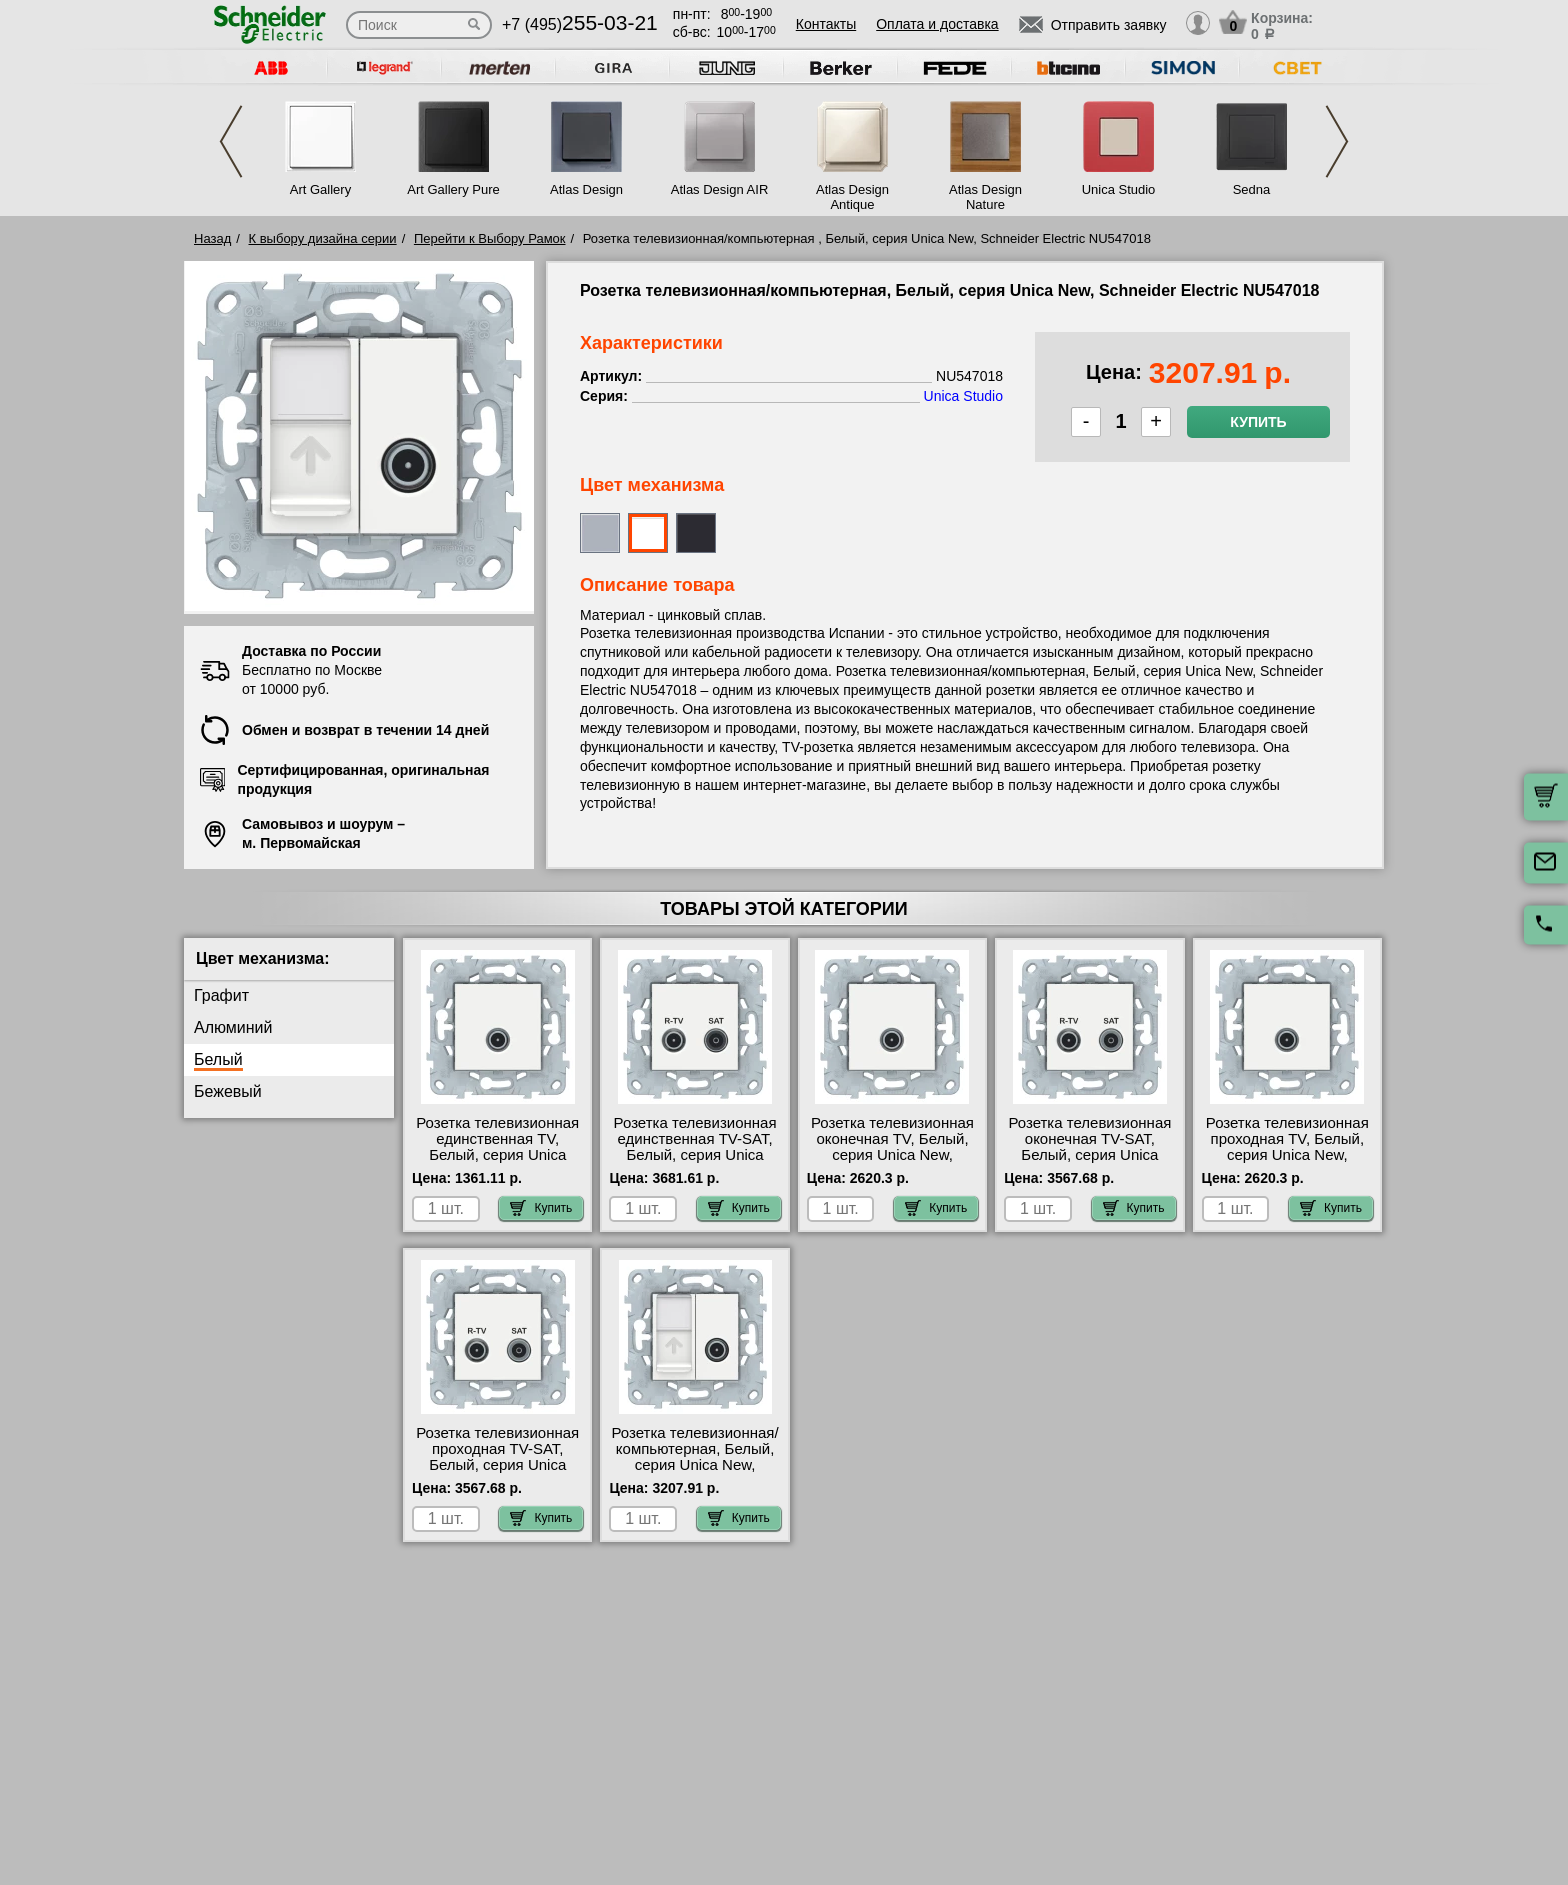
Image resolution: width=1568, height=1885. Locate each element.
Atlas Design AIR (720, 189)
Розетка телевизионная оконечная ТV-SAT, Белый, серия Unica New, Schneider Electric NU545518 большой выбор (1089, 1163)
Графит (221, 995)
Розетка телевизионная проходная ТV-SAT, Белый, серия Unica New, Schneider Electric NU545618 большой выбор (497, 1473)
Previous (231, 141)
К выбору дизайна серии (323, 238)
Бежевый (228, 1091)
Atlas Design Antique (852, 197)
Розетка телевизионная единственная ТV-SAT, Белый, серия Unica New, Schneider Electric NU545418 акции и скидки (695, 1163)
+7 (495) (580, 24)
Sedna (1252, 189)
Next (1337, 141)
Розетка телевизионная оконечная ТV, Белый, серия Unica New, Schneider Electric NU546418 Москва (892, 1155)
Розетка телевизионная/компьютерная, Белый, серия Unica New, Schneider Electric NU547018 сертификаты (695, 1465)
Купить (1258, 422)
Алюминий (233, 1027)
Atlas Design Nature (985, 197)
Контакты (826, 24)
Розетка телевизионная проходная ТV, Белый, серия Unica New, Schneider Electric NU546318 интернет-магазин (1287, 1163)
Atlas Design (586, 189)
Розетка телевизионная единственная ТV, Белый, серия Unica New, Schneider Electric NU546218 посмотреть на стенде (497, 1163)
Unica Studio (1119, 189)
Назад (212, 238)
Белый (218, 1059)
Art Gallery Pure (453, 189)
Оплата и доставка (937, 24)
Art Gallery (320, 189)
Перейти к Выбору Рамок (490, 238)
